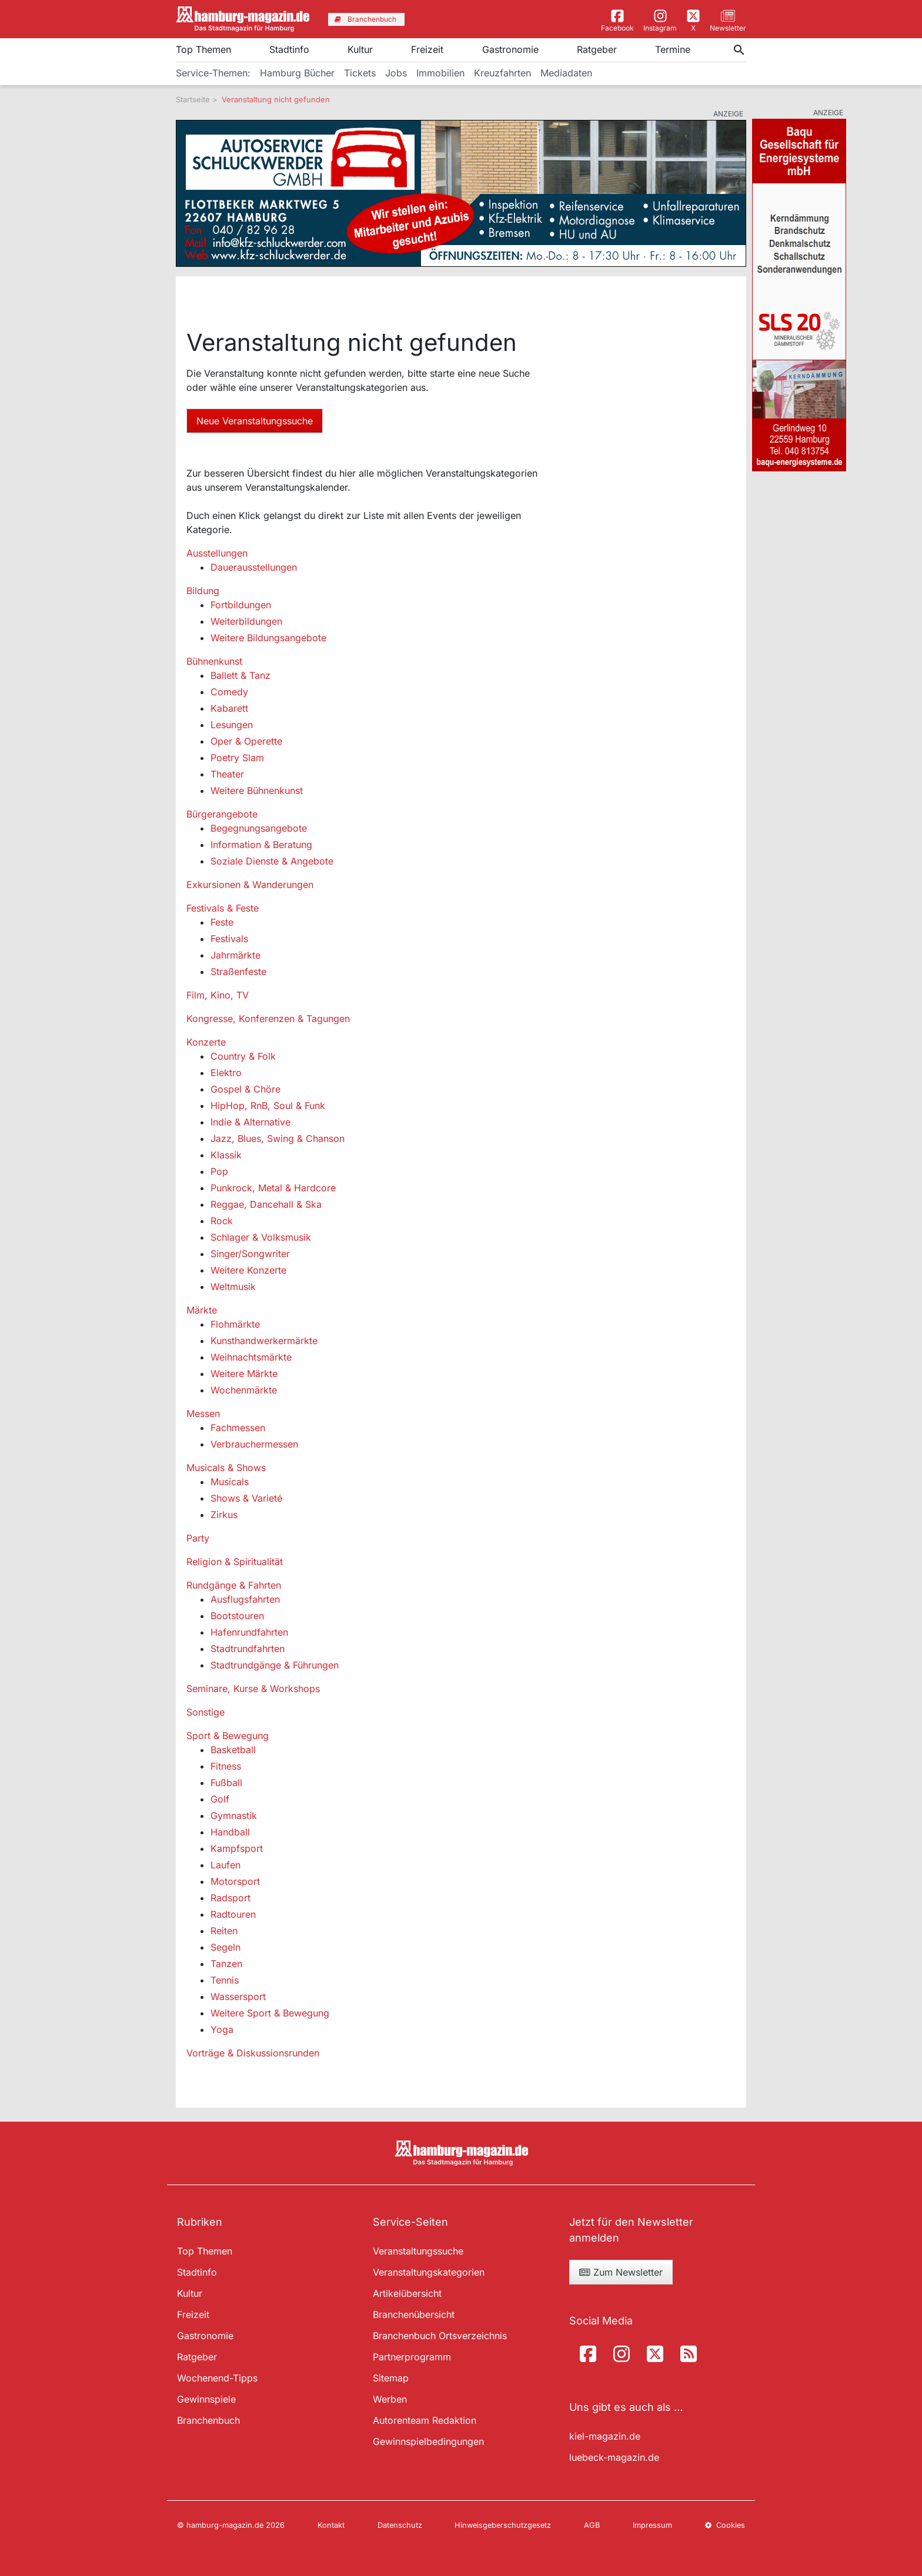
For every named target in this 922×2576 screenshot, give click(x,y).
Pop (219, 1171)
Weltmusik (233, 1286)
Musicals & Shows (226, 1467)
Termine (672, 49)
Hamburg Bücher (297, 73)
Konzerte (206, 1042)
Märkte (201, 1310)
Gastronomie (510, 49)
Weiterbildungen (246, 621)
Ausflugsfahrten (245, 1599)
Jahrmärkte (235, 955)
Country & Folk (243, 1056)
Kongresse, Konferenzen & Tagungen (268, 1018)
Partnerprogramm (412, 2357)
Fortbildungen (241, 605)
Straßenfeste (238, 971)
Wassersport (238, 1996)
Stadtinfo (289, 49)
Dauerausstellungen (254, 567)
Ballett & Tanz (240, 675)
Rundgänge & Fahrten (233, 1585)
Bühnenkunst (214, 661)
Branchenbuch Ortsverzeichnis (440, 2335)
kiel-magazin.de (604, 2436)
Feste (222, 922)
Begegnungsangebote (259, 828)
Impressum (652, 2525)
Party (197, 1538)
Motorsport (235, 1881)
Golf (220, 1799)
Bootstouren (237, 1616)
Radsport (230, 1898)
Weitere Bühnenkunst (257, 790)
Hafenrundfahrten (249, 1632)
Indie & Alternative (250, 1122)
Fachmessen (238, 1427)
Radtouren (233, 1914)
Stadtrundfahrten (248, 1648)
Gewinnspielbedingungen (428, 2441)
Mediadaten (566, 73)
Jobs (396, 73)
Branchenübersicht (414, 2314)
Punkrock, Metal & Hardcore (273, 1188)
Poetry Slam (237, 757)
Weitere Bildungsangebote (268, 638)
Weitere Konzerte (248, 1270)
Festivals (229, 938)
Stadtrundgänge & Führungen (275, 1665)
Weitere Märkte (244, 1373)
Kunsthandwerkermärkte (264, 1340)
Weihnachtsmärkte (251, 1357)
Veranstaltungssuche (418, 2251)
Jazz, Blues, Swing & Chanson (278, 1138)
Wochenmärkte (244, 1390)
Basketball (233, 1750)
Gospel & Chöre (245, 1089)
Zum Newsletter (621, 2272)
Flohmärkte (235, 1324)
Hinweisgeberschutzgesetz (503, 2525)
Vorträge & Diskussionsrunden (252, 2053)
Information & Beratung (261, 844)
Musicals (230, 1482)
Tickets (360, 73)
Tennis (225, 1980)
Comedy (229, 692)
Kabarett (229, 708)
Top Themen (203, 49)
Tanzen (226, 1963)
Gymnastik (234, 1815)
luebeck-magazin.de (614, 2457)
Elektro (226, 1072)
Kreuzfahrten (502, 73)
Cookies (725, 2525)
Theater (227, 774)
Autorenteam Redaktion (424, 2420)
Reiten (224, 1931)
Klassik (226, 1155)
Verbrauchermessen (254, 1444)
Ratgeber (597, 49)
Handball (230, 1832)
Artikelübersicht (407, 2293)
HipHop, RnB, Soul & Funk (268, 1105)
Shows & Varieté (246, 1498)
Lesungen (232, 725)
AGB (592, 2525)
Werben (390, 2399)
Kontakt (331, 2525)
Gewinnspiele (206, 2399)
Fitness (226, 1766)
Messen (203, 1413)
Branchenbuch (208, 2420)
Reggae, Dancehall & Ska (266, 1204)
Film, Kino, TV (217, 995)
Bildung (202, 591)
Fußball (226, 1782)
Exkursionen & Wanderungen (249, 884)
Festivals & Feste (222, 908)
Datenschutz (400, 2525)
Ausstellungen (217, 553)
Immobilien (440, 73)
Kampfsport (237, 1848)
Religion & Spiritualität (234, 1561)
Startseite (193, 99)
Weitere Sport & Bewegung (270, 2013)
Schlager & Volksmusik (261, 1237)
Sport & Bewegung (227, 1735)
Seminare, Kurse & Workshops (253, 1688)
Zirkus (224, 1514)
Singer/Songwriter (250, 1253)
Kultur (360, 49)
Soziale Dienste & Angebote (272, 861)
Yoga (222, 2029)
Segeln (225, 1947)
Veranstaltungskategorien (429, 2272)
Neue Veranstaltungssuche (254, 421)
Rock (222, 1221)
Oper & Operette (246, 741)
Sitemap (391, 2378)
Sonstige (205, 1712)
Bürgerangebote (222, 814)
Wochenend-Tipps (217, 2378)
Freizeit (427, 49)
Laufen (225, 1865)
